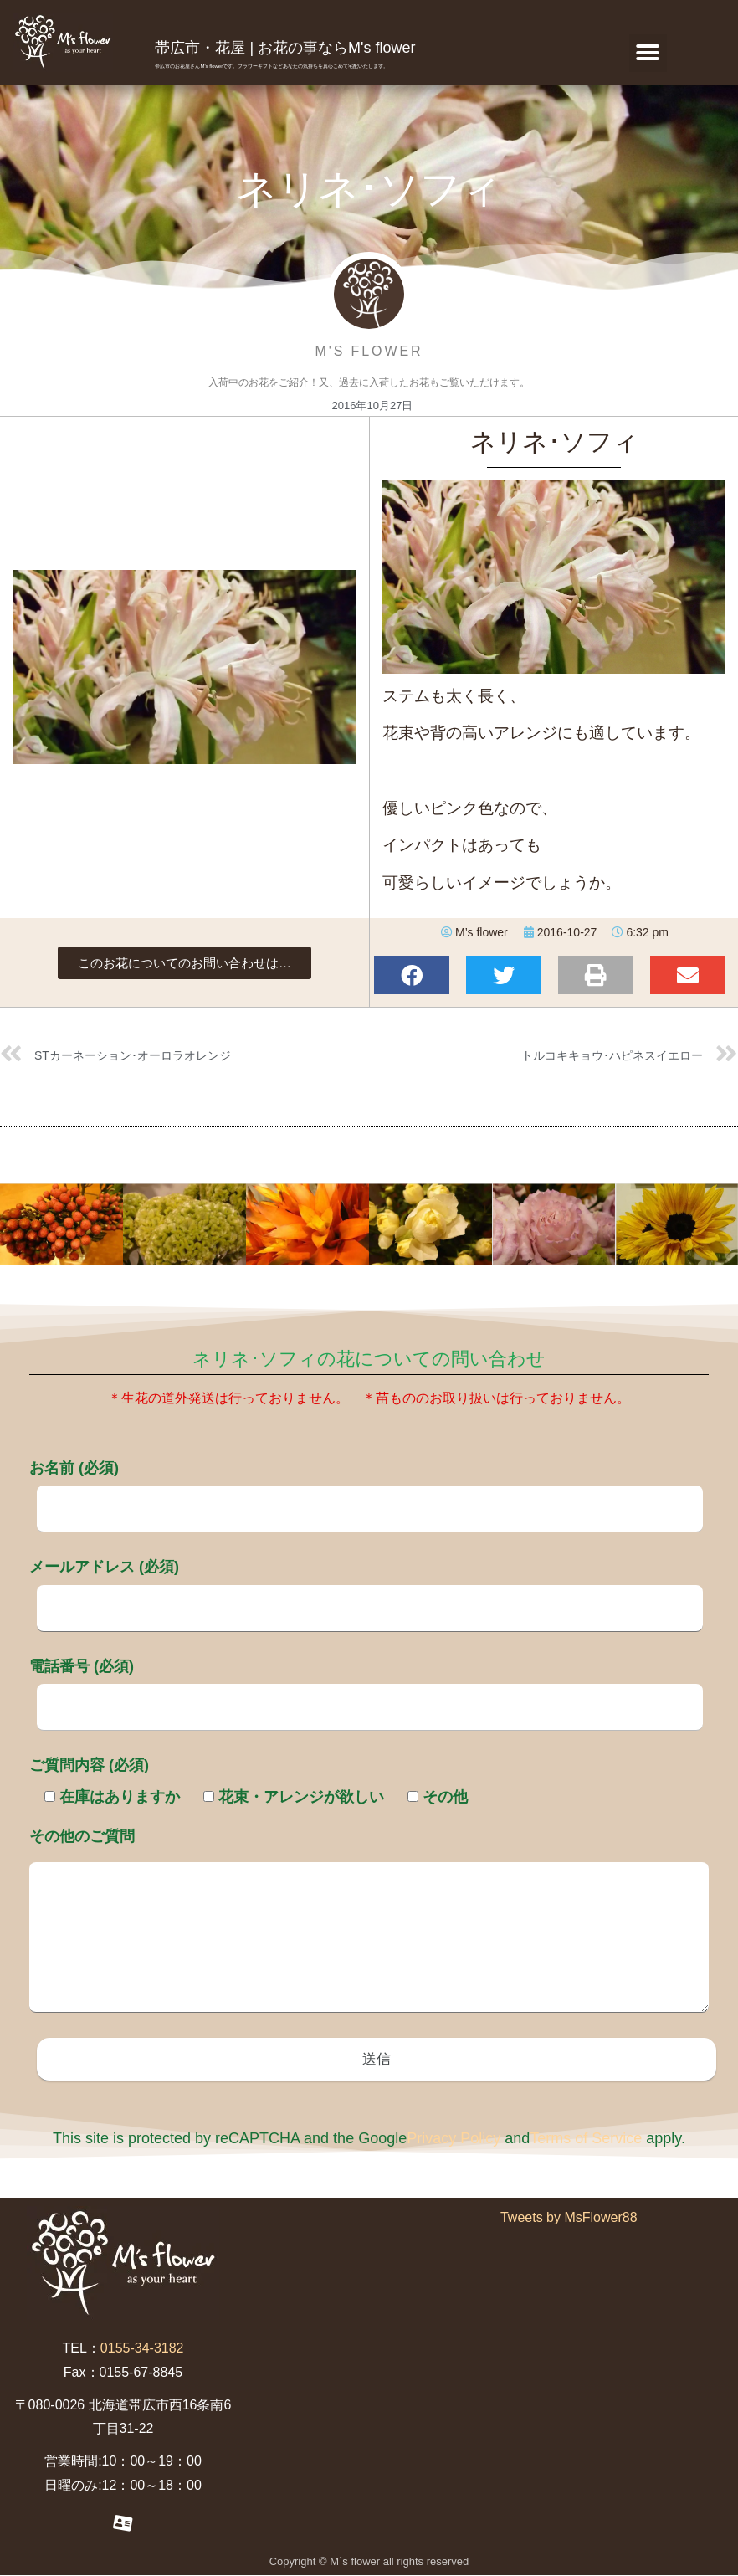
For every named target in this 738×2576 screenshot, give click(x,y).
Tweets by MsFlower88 (569, 2219)
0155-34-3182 (142, 2350)
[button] (648, 53)
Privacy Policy (453, 2140)
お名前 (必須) (366, 1488)
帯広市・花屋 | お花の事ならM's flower (285, 47)
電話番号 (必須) (366, 1686)
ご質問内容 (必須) (89, 1765)
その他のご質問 (369, 1921)
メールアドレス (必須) (366, 1586)
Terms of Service (586, 2140)
